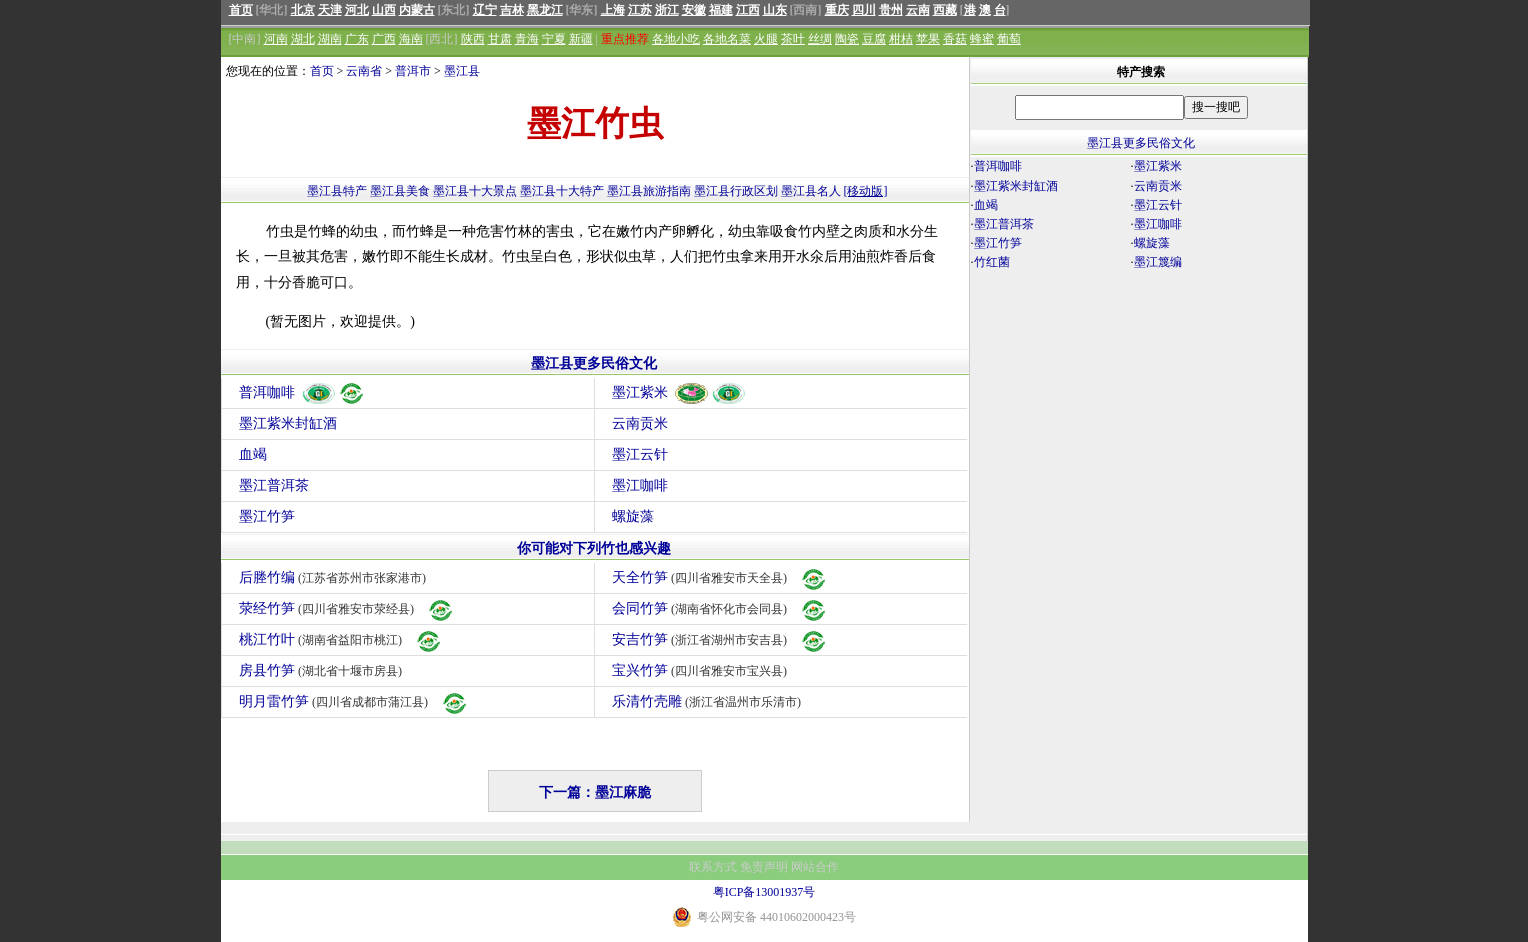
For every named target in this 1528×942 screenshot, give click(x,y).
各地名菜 (727, 39)
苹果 (928, 39)
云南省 (364, 71)
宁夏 (554, 39)
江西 (748, 10)
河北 (357, 10)
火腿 (766, 39)
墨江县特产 (337, 191)
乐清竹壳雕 (709, 701)
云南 (918, 10)
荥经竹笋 (347, 608)
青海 (527, 39)
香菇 (955, 39)
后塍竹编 (335, 577)
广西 (384, 39)
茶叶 (793, 39)
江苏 (640, 10)
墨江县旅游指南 (649, 191)
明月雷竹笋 (354, 701)
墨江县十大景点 (475, 191)
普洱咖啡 (302, 392)
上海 (613, 10)
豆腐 (874, 39)
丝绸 (820, 39)
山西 (384, 10)
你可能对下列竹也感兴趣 (594, 548)
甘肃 (500, 39)
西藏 (945, 10)
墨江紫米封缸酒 (288, 423)
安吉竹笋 (720, 639)
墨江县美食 (400, 191)
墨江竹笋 (267, 516)
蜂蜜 (982, 39)
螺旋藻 (633, 516)
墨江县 (462, 71)
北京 (303, 10)
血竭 (253, 454)
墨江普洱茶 (274, 485)
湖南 (330, 39)
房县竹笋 (323, 670)
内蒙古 (417, 10)
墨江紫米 (679, 392)
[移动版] (866, 191)
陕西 (473, 39)
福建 (721, 10)
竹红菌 (992, 262)
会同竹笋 (720, 608)
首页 (241, 10)
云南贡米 (640, 423)
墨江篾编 (1158, 262)
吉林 (512, 10)
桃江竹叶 (341, 639)
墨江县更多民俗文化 (594, 363)
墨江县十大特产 (562, 191)
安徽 (694, 10)
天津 (330, 10)
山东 (775, 10)
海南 (411, 39)
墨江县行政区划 (736, 191)
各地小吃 (676, 39)
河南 (276, 39)
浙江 (667, 10)
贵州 (891, 10)
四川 (864, 10)
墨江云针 (640, 454)
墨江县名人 (811, 191)
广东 (357, 39)
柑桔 (901, 39)
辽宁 (485, 10)
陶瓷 (847, 39)
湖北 (303, 39)
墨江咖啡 (640, 485)
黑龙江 (545, 10)
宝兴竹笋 (702, 670)
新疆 (581, 39)
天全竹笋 (720, 577)
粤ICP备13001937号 (764, 892)
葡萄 (1009, 39)
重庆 (837, 10)
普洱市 (413, 71)
